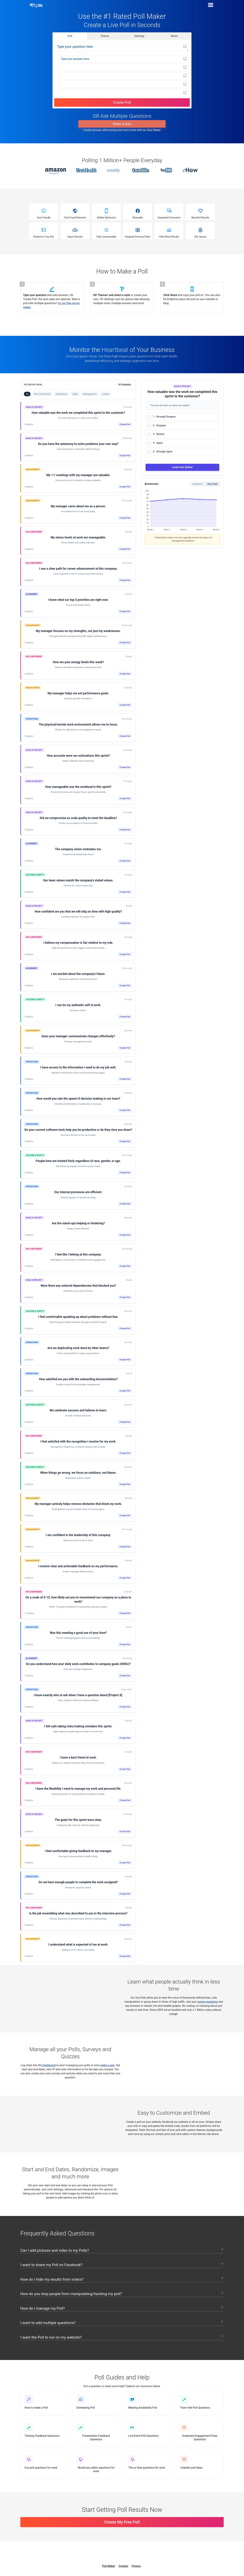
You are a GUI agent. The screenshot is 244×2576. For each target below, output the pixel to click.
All (27, 394)
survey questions (207, 2001)
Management (89, 394)
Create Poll (125, 424)
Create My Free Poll (122, 2535)
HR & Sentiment (42, 394)
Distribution (197, 484)
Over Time (212, 484)
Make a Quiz (122, 124)
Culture (105, 394)
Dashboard (49, 2065)
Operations (61, 394)
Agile (75, 394)
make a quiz (107, 2065)
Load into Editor (182, 467)
